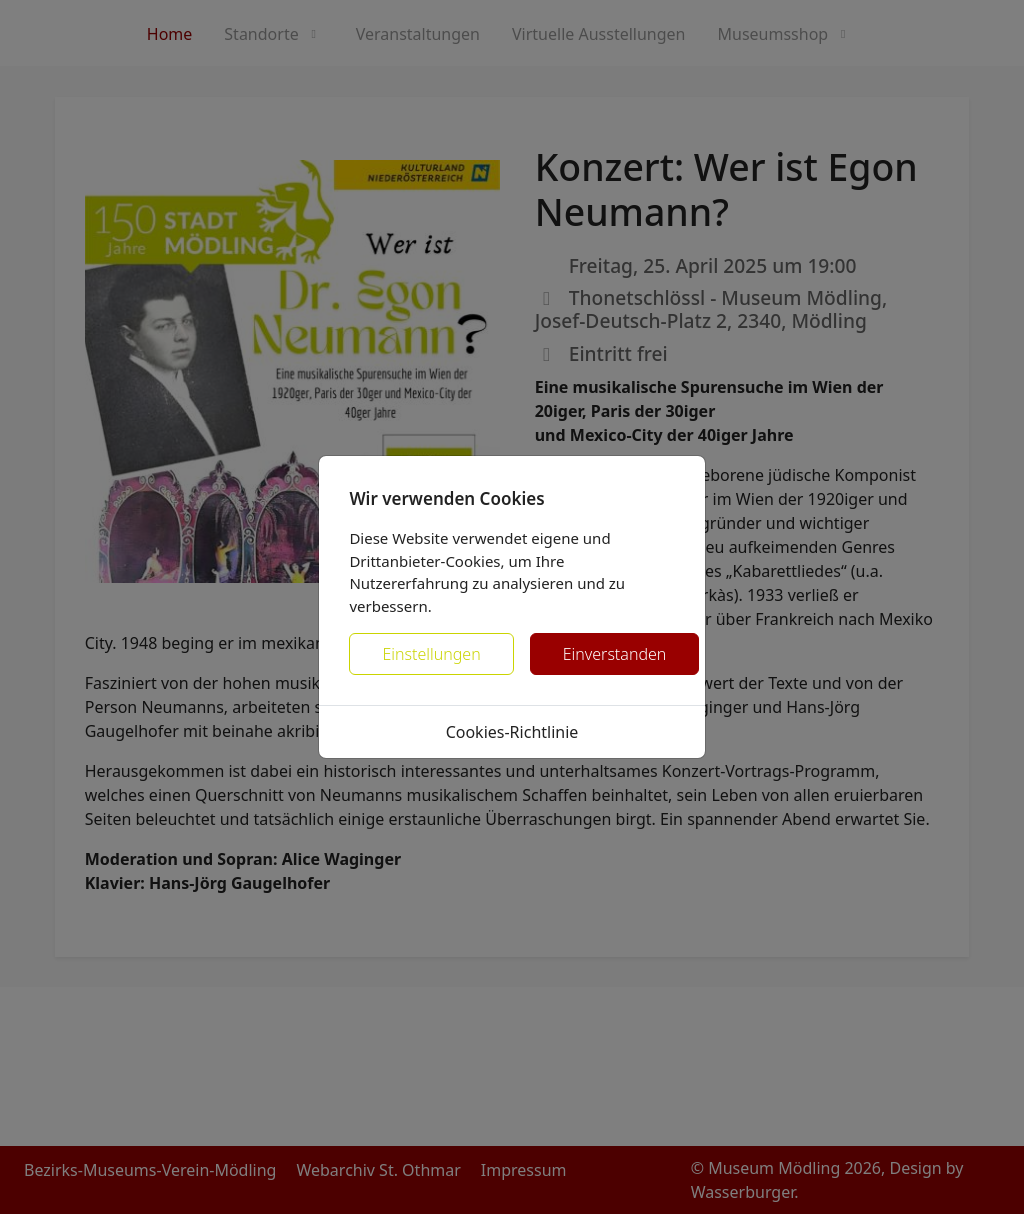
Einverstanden (615, 654)
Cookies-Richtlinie (512, 732)
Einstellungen (431, 654)
